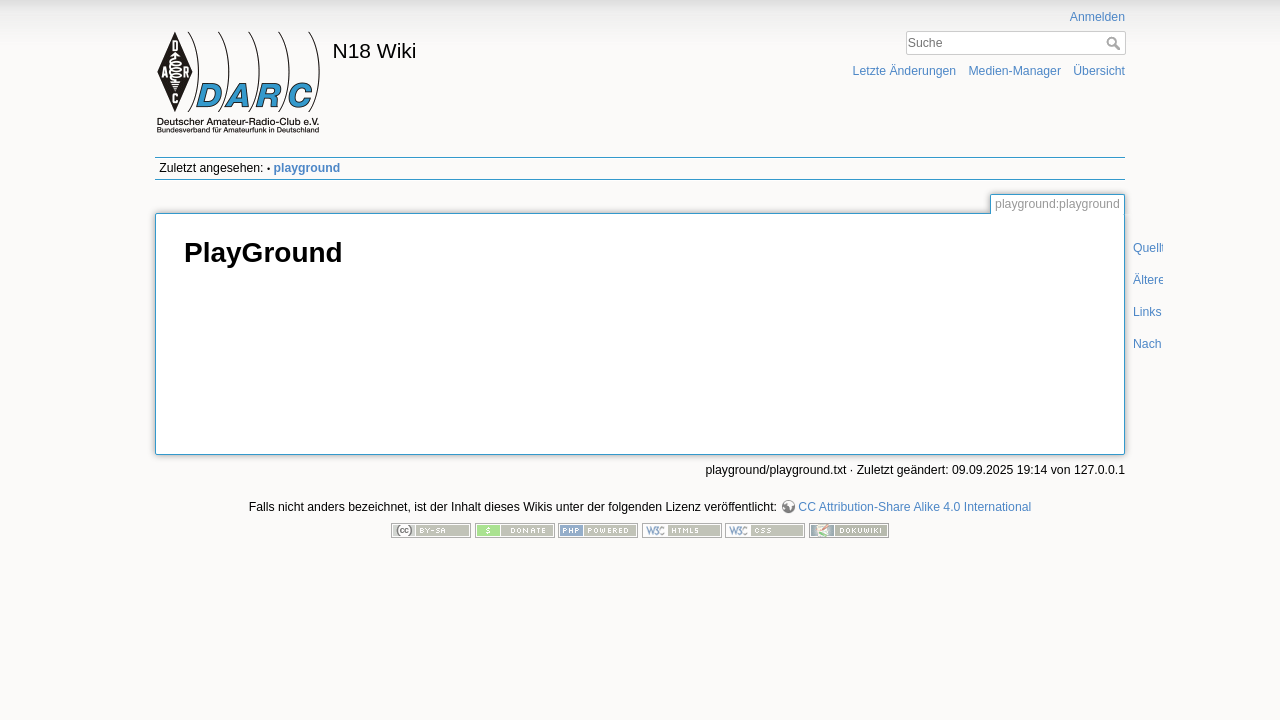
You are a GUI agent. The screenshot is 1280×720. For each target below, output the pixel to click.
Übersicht (1099, 71)
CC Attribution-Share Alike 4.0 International (914, 507)
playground (307, 168)
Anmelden (1097, 17)
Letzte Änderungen (905, 71)
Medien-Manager (1014, 71)
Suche (1115, 43)
